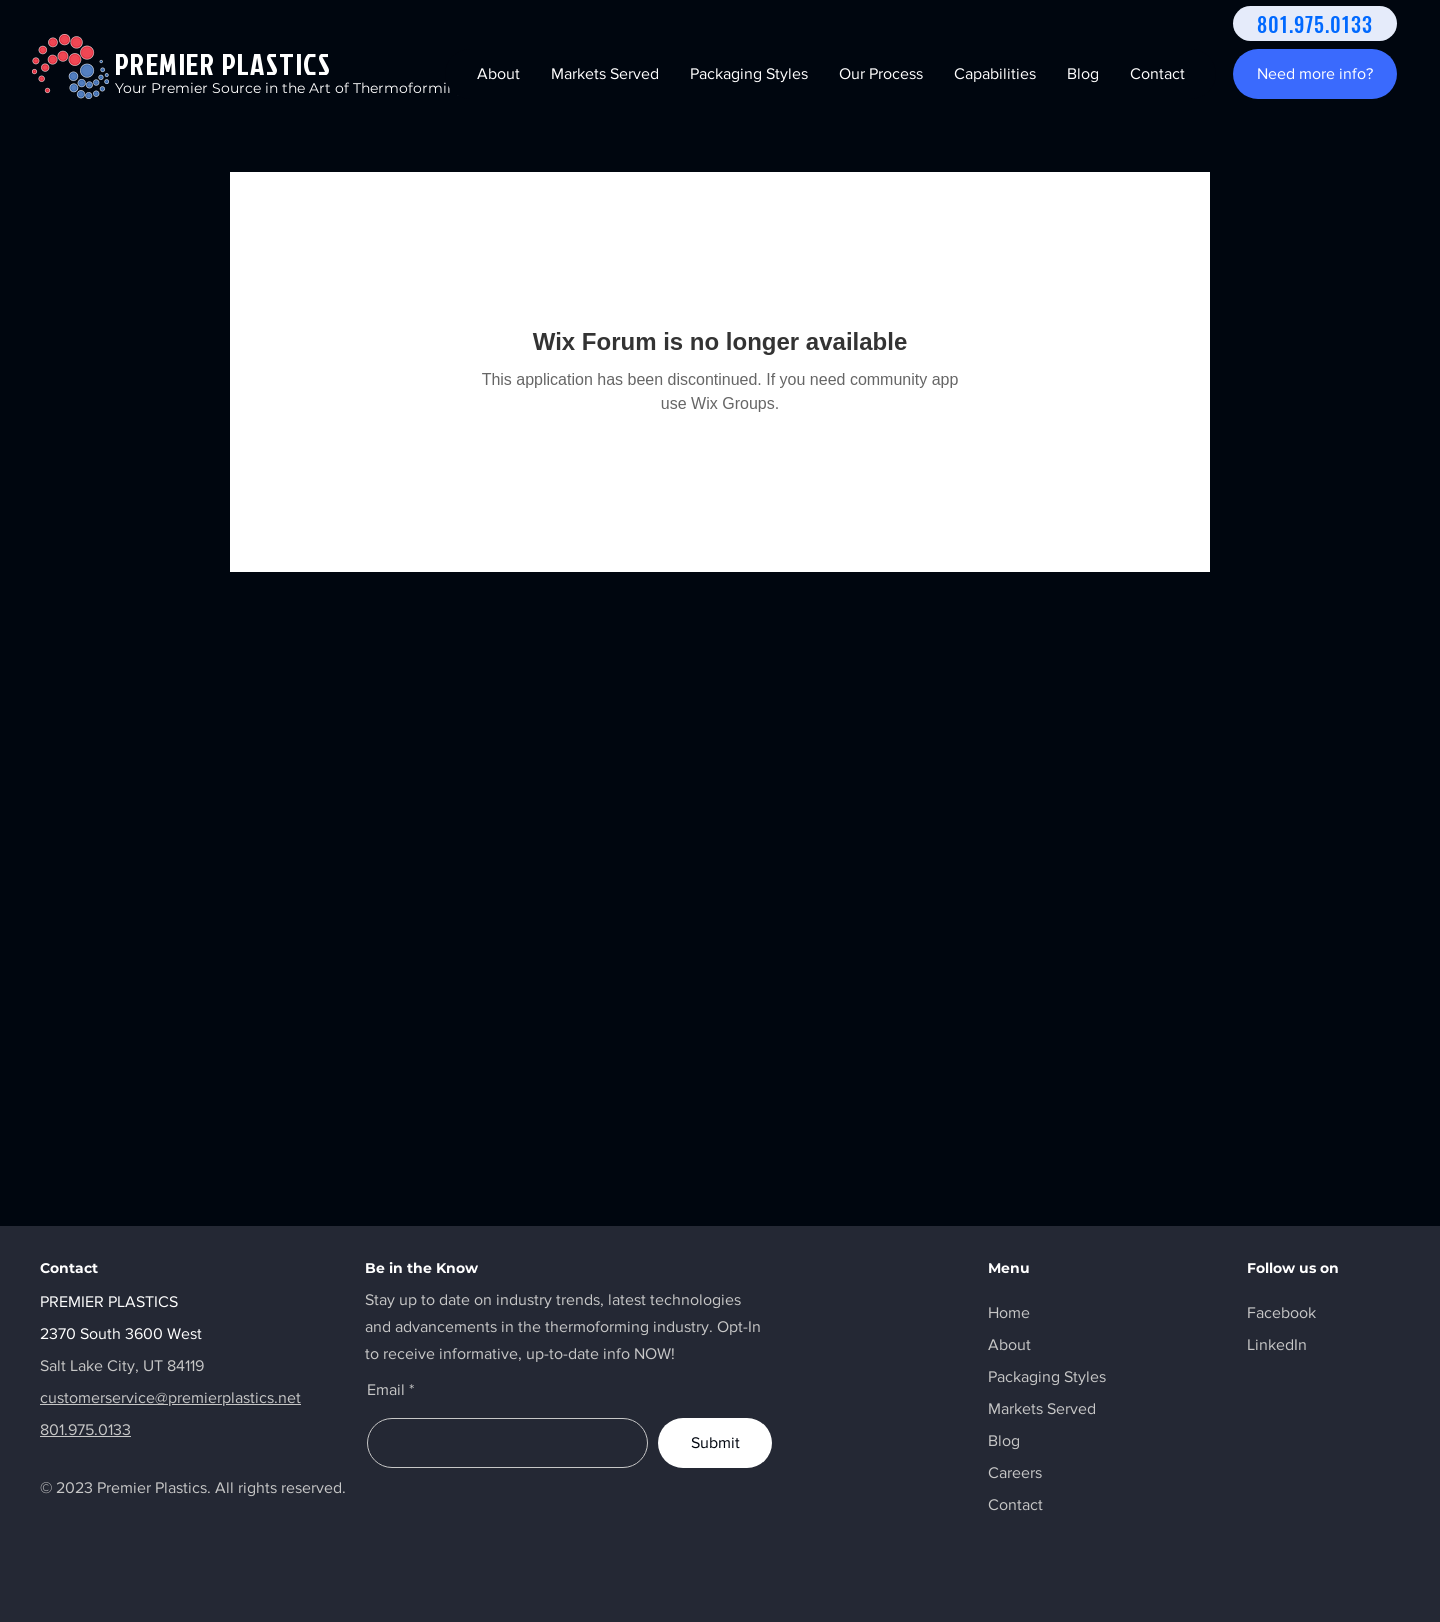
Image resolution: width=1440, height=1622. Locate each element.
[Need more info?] (1315, 74)
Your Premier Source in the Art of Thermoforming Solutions (325, 88)
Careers (1015, 1472)
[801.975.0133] (1315, 23)
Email (386, 1390)
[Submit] (715, 1443)
